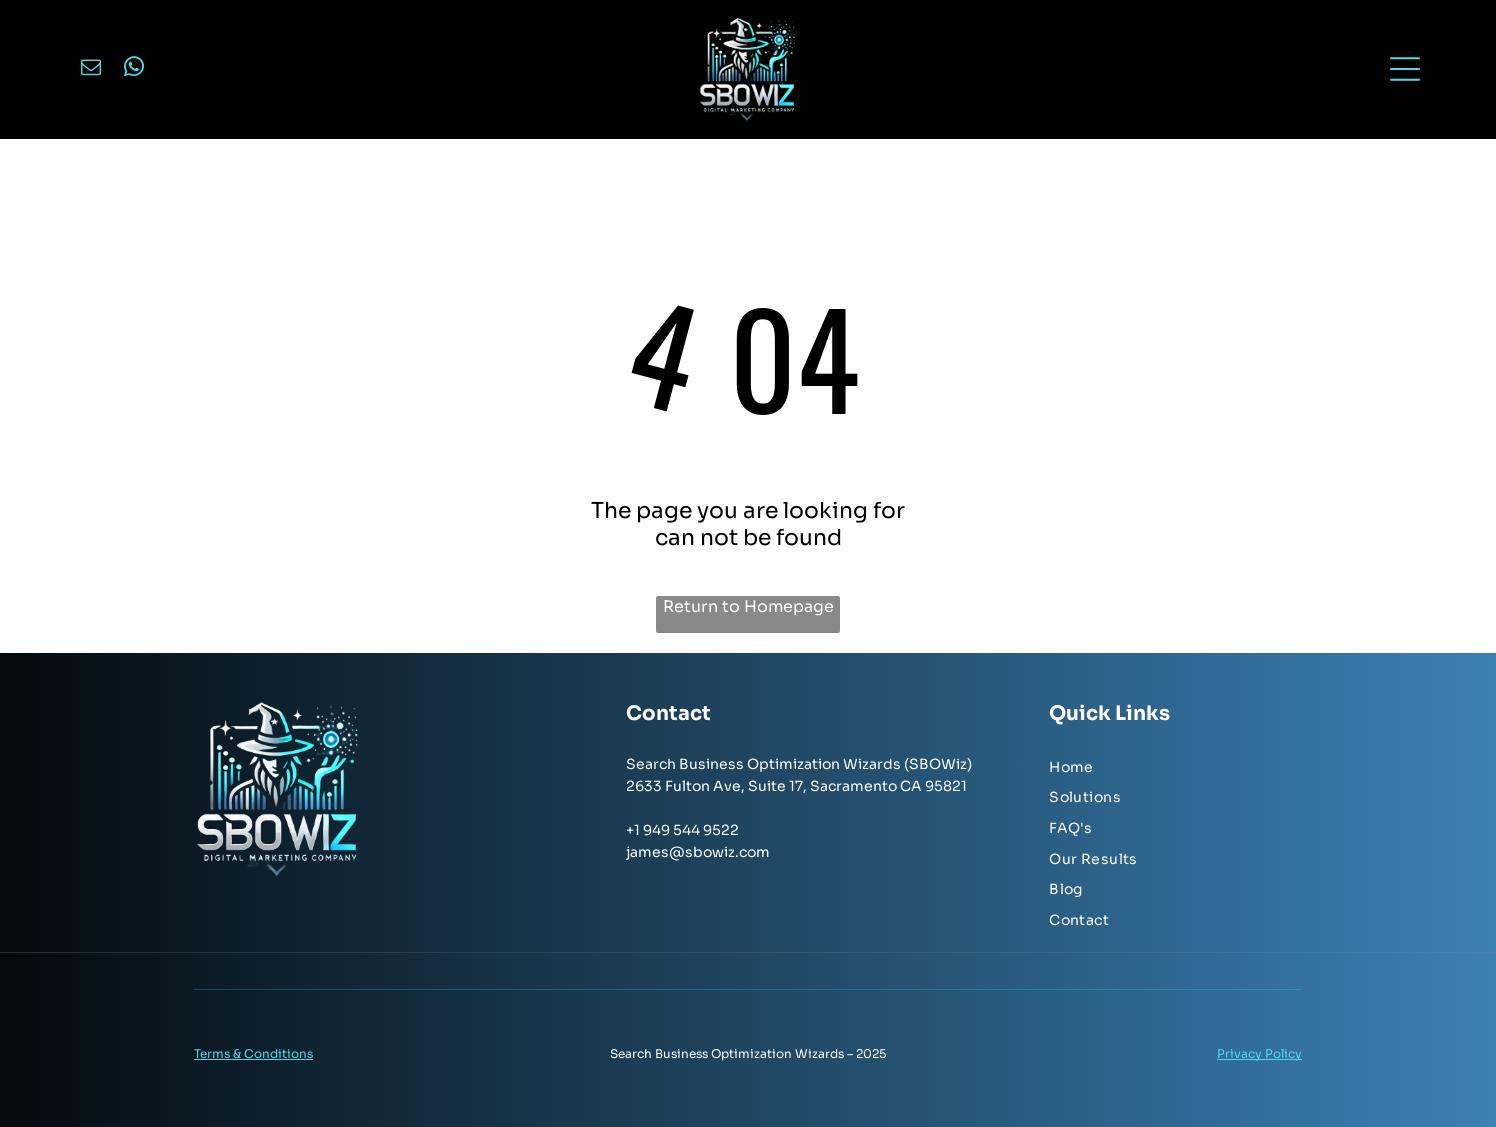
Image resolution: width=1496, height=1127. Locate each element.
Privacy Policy (1259, 1053)
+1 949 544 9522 (682, 830)
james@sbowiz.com (698, 852)
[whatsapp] (134, 69)
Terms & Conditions (253, 1053)
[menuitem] (1175, 768)
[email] (91, 69)
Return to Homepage (748, 606)
